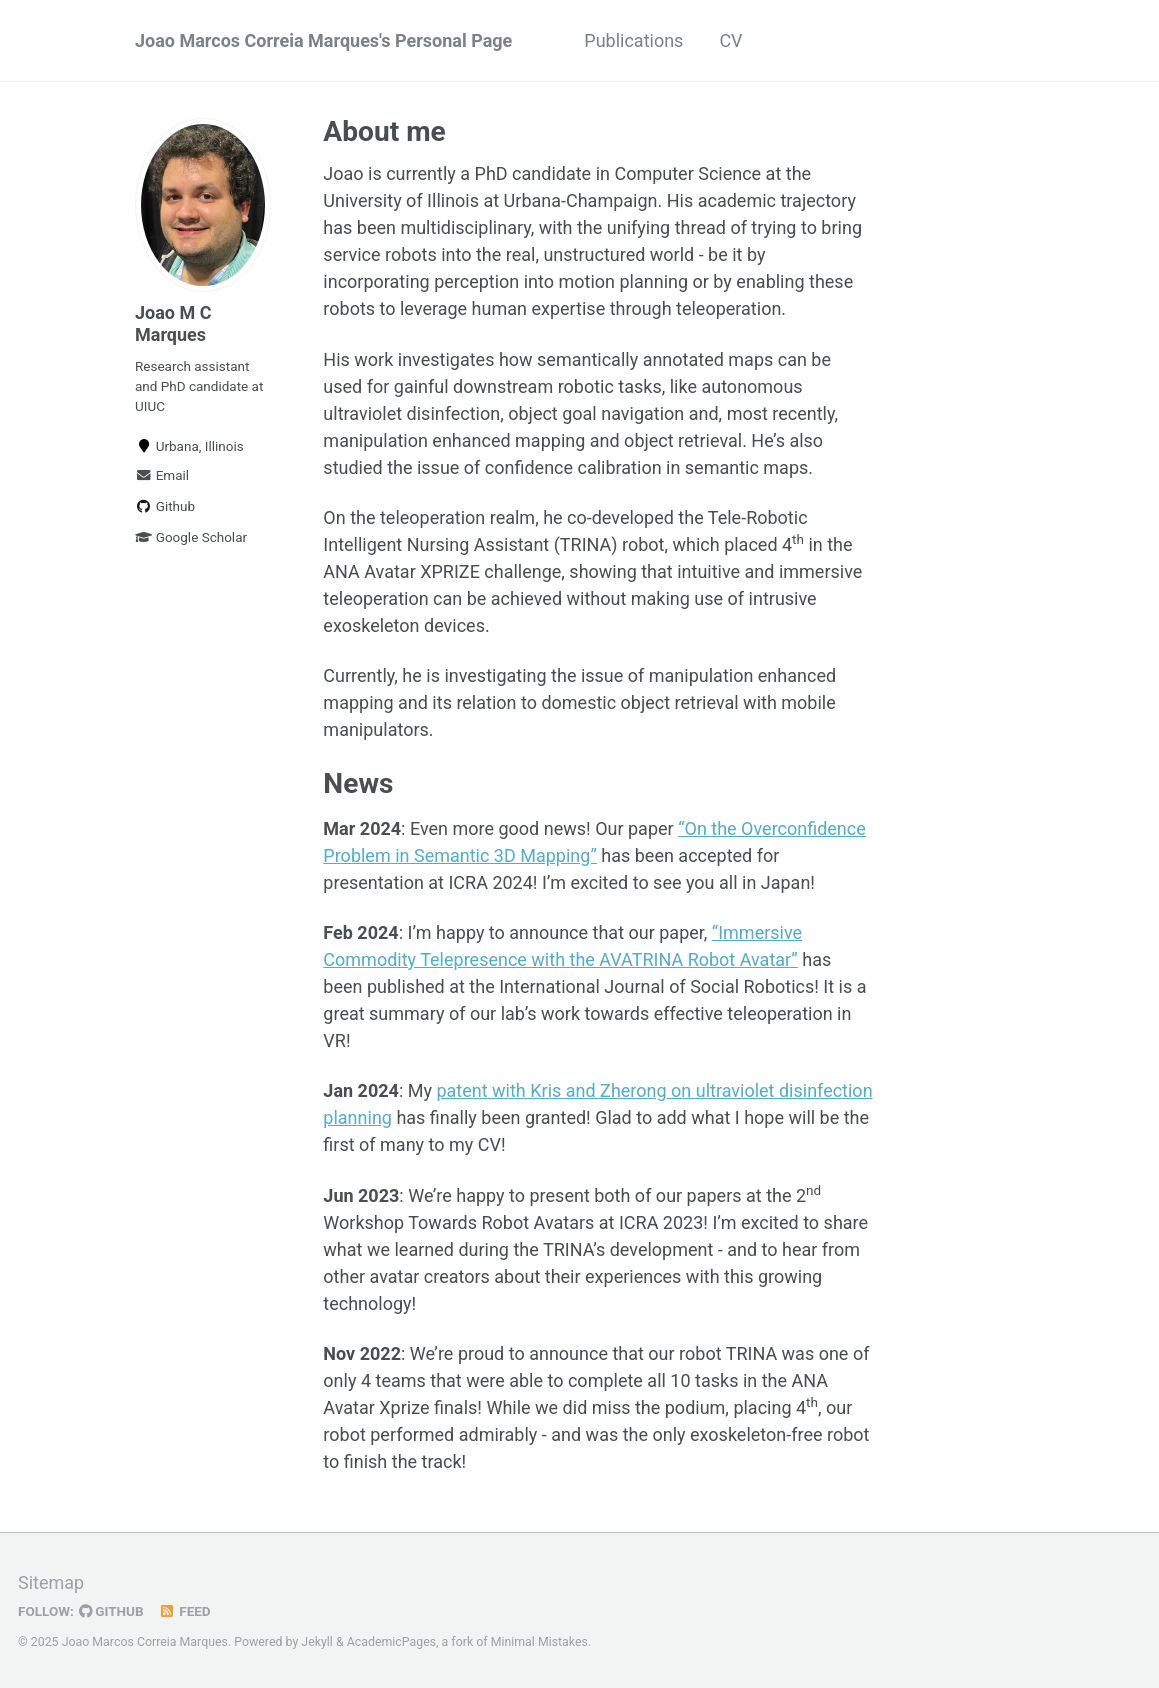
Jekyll (317, 1642)
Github (165, 506)
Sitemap (51, 1582)
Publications (633, 40)
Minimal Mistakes (539, 1642)
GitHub (111, 1611)
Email (162, 475)
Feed (185, 1611)
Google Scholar (191, 537)
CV (730, 40)
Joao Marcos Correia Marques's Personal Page (323, 40)
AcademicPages (391, 1642)
